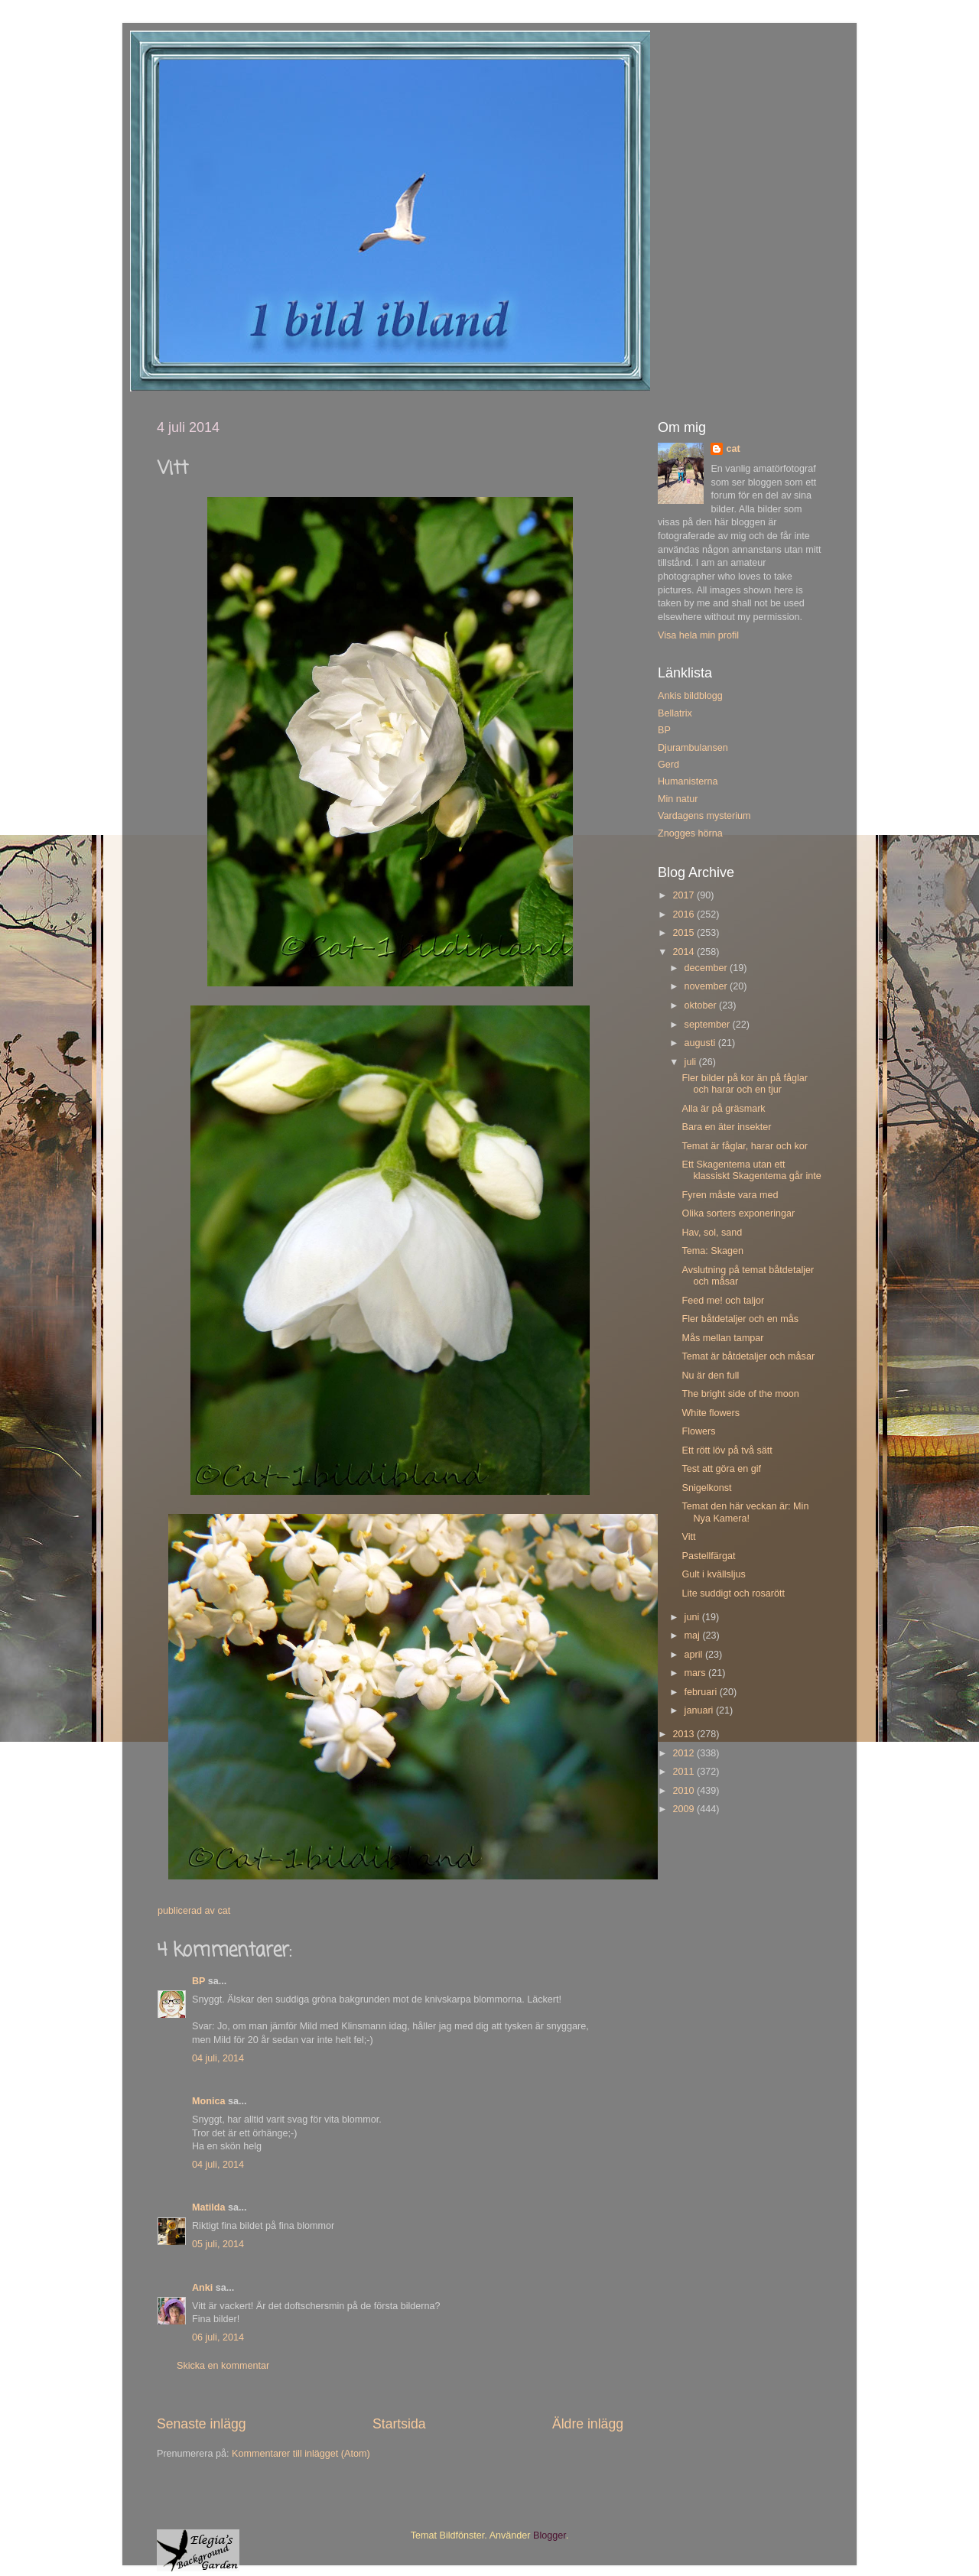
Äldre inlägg (587, 2423)
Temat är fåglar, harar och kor (744, 1146)
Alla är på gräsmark (723, 1108)
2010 (684, 1790)
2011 (684, 1771)
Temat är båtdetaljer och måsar (748, 1356)
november (707, 986)
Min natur (678, 799)
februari (702, 1692)
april (695, 1654)
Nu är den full (710, 1375)
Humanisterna (687, 781)
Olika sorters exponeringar (738, 1213)
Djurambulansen (693, 747)
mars (696, 1673)
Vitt (688, 1537)
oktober (702, 1005)
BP (198, 1981)
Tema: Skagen (712, 1251)
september (709, 1024)
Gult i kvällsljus (713, 1574)
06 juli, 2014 (218, 2337)
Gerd (668, 764)
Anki (202, 2287)
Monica (208, 2101)
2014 (684, 952)
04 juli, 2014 (218, 2058)
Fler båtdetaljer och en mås (739, 1319)
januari (700, 1710)
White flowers (710, 1413)
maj (694, 1635)
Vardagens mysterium (704, 815)
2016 (684, 914)
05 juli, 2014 (218, 2244)
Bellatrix (675, 713)
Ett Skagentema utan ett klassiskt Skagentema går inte (751, 1170)
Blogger (549, 2535)
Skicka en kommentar (223, 2365)
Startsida (399, 2423)
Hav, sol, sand (711, 1232)
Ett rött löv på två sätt (726, 1450)
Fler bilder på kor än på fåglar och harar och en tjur (744, 1084)
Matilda (208, 2207)
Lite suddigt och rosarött (732, 1593)
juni (693, 1617)
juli (692, 1062)
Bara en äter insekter (726, 1127)
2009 (684, 1809)
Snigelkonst (706, 1488)
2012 (684, 1753)
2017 (684, 895)
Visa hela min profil (698, 635)
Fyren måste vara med (729, 1195)
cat (733, 448)
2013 (684, 1734)
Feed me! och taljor (722, 1300)
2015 (684, 932)
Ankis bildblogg (690, 695)
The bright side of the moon (739, 1394)
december (707, 968)
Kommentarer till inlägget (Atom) (301, 2453)
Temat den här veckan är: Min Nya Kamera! (744, 1512)
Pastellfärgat (708, 1556)
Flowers (698, 1431)
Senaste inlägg (201, 2423)
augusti (701, 1043)
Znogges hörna (690, 833)
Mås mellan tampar (722, 1338)
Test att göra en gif (721, 1468)
